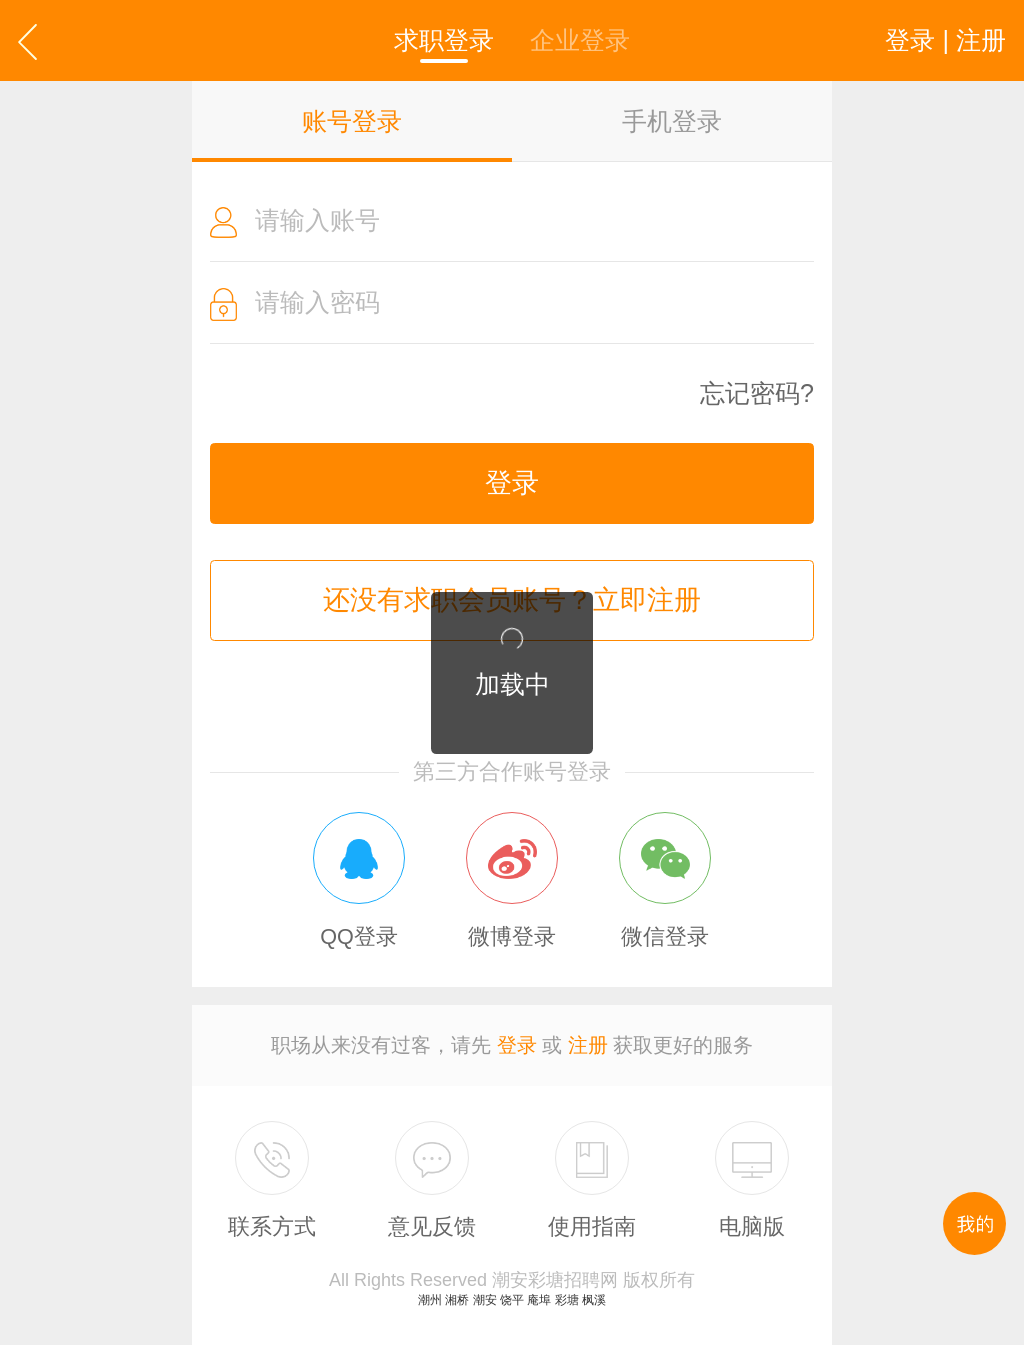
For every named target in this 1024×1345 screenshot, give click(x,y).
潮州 (430, 1300)
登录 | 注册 (945, 40)
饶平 (512, 1300)
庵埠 (539, 1300)
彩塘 (567, 1300)
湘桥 (457, 1300)
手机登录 (672, 121)
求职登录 (444, 40)
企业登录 (580, 40)
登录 (512, 483)
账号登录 (352, 121)
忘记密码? (757, 393)
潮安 (485, 1300)
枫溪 (594, 1300)
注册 (588, 1045)
